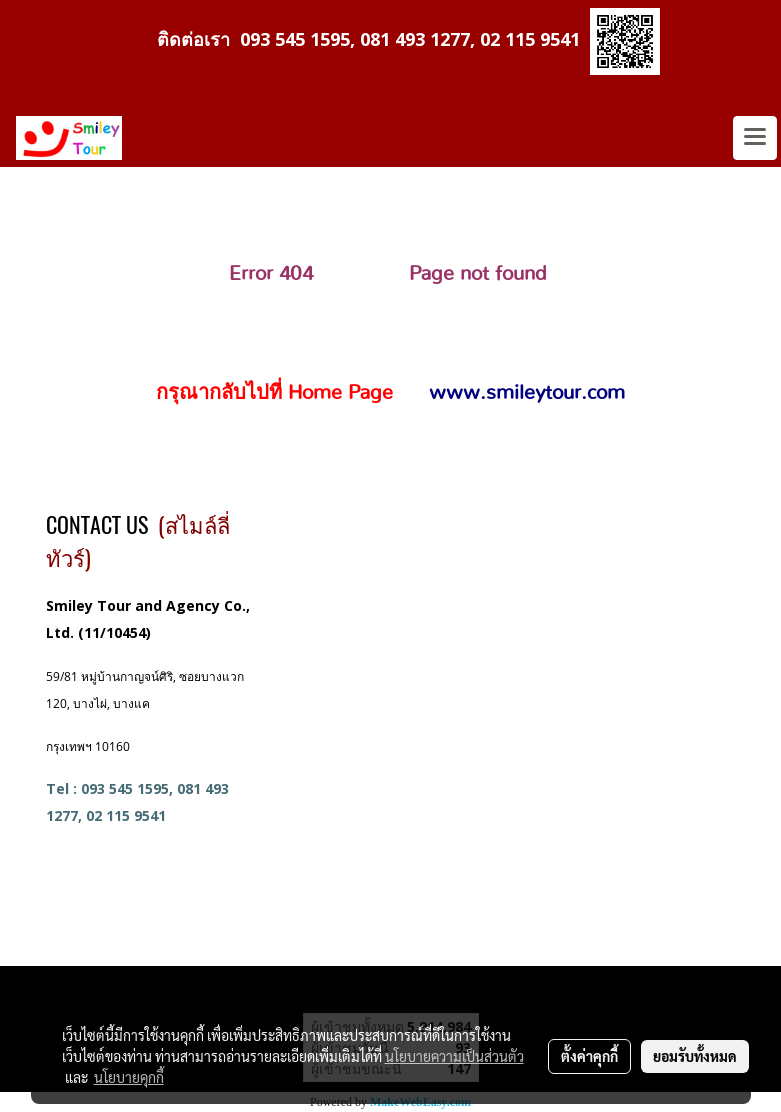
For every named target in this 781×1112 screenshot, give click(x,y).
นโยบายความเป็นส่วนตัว (454, 1056)
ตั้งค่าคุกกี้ (589, 1056)
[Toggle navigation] (755, 138)
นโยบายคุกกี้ (129, 1077)
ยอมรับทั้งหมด (695, 1056)
